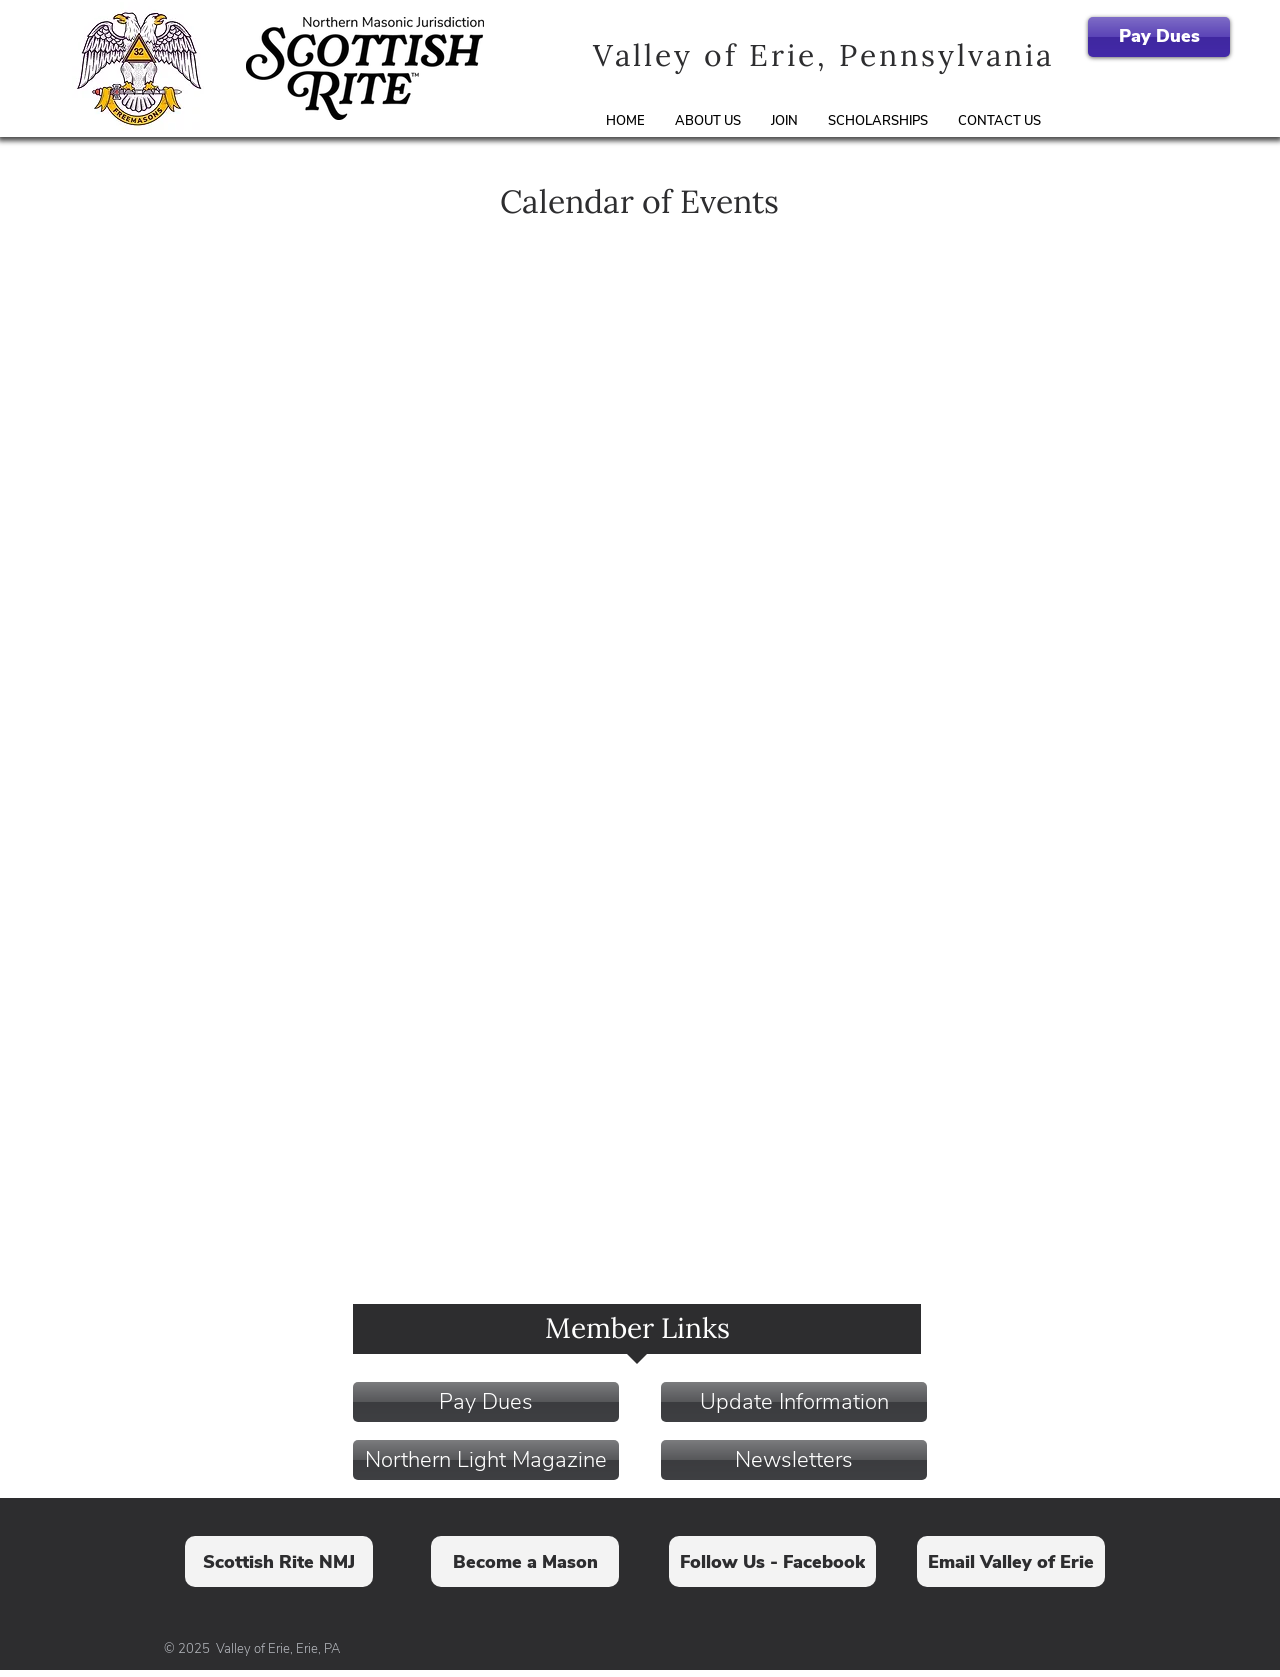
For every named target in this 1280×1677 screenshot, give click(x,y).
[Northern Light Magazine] (486, 1460)
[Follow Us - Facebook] (772, 1561)
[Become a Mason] (525, 1561)
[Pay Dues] (1159, 37)
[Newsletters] (794, 1460)
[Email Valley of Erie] (1011, 1561)
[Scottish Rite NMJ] (279, 1561)
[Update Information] (794, 1402)
